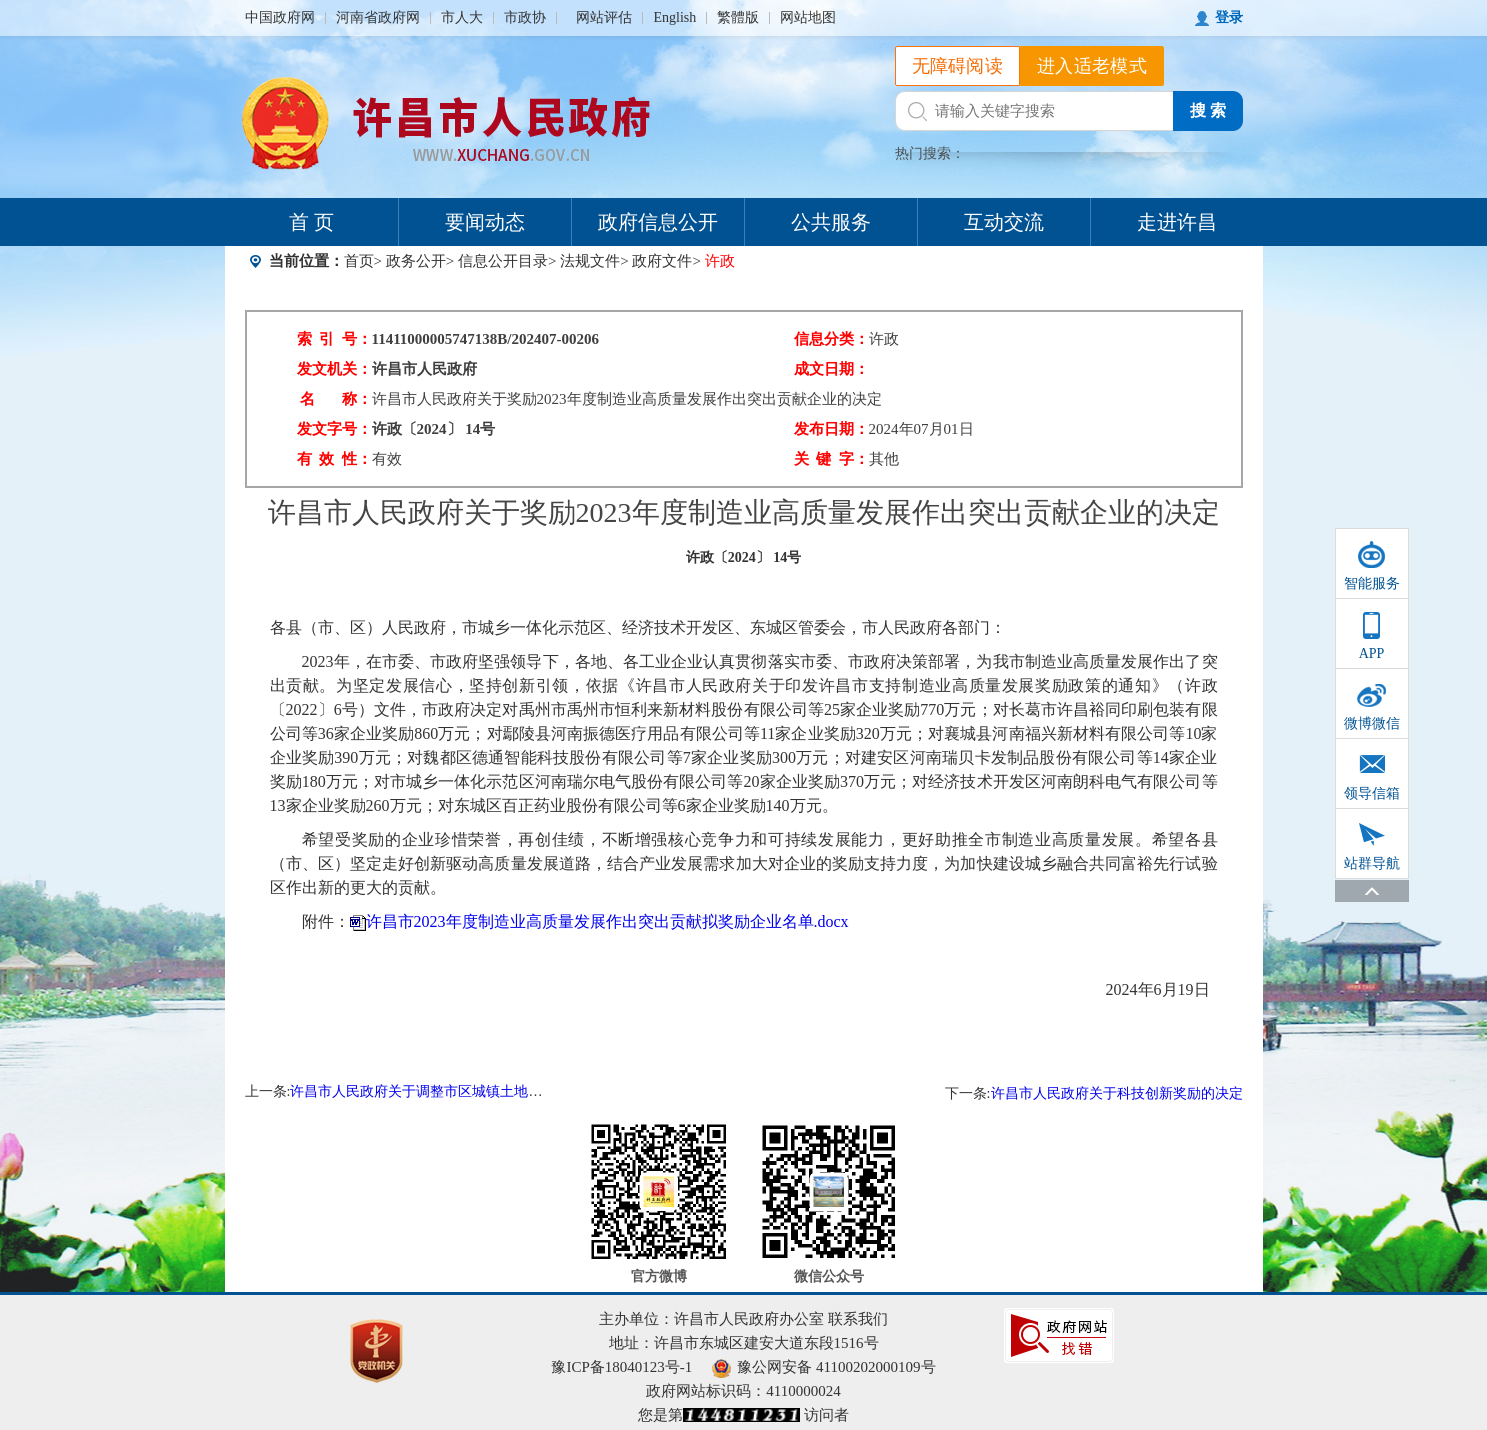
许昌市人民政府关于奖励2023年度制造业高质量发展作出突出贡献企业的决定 (627, 399)
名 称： (335, 399)
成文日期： (831, 369)
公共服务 (831, 222)
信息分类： (831, 339)
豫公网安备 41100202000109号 (823, 1367)
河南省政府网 (378, 17)
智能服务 (1372, 583)
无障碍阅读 (958, 66)
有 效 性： (334, 459)
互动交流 (1004, 222)
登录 (1229, 17)
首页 (359, 261)
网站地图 (808, 17)
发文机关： (334, 369)
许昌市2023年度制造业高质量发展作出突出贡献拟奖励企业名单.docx (607, 921)
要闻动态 (485, 222)
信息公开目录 (503, 261)
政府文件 (662, 261)
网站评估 (604, 17)
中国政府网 (280, 17)
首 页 (311, 222)
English (674, 17)
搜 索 (1208, 110)
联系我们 (858, 1319)
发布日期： (831, 429)
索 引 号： (334, 339)
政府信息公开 (658, 222)
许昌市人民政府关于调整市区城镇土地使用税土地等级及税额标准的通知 (514, 1091)
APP (1372, 653)
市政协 (525, 17)
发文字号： (334, 429)
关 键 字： (831, 459)
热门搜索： (930, 153)
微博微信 (1372, 723)
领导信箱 (1372, 793)
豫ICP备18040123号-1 (621, 1367)
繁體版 (738, 17)
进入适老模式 (1092, 66)
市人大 (462, 17)
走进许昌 (1177, 222)
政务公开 (416, 261)
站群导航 (1372, 863)
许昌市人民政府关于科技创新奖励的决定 (1117, 1093)
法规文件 (590, 261)
